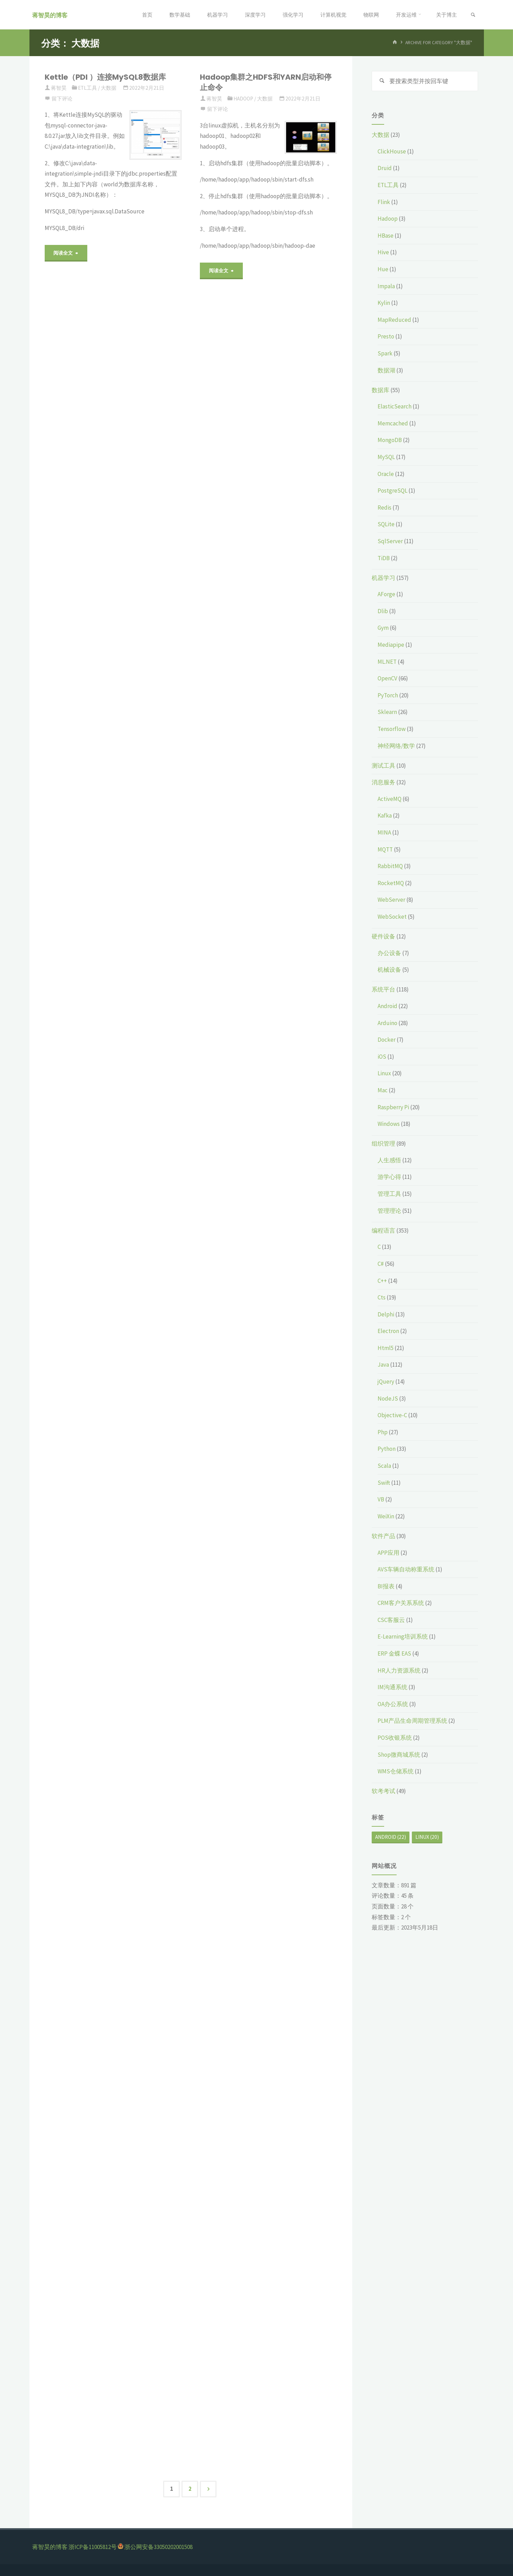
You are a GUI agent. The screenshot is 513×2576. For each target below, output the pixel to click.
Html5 (385, 1348)
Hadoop (243, 98)
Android (387, 1006)
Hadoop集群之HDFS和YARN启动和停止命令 (265, 82)
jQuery (386, 1382)
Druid (385, 168)
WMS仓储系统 (396, 1771)
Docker (387, 1040)
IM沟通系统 (392, 1687)
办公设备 (389, 953)
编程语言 (383, 1230)
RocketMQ (391, 883)
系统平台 (383, 990)
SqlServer (390, 541)
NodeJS (388, 1398)
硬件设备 (383, 937)
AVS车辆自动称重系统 (406, 1569)
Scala (384, 1466)
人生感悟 (389, 1160)
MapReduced (394, 320)
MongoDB (390, 440)
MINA (384, 833)
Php (383, 1432)
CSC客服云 (391, 1620)
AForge (386, 594)
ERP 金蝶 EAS (394, 1654)
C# (381, 1264)
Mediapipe (391, 645)
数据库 (380, 390)
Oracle (386, 474)
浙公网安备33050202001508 (158, 2547)
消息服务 (383, 782)
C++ (382, 1281)
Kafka (385, 816)
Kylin (384, 303)
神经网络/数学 (396, 746)
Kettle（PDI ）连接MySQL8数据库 (105, 77)
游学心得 (389, 1177)
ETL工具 (87, 88)
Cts (382, 1298)
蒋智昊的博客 (52, 15)
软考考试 (383, 1791)
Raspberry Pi (393, 1107)
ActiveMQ (389, 799)
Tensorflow (392, 729)
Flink (384, 202)
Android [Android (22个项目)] (390, 1837)
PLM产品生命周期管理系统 (412, 1721)
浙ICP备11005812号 (93, 2547)
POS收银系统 (395, 1738)
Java (383, 1365)
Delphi (386, 1314)
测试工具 (383, 765)
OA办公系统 (393, 1704)
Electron (388, 1331)
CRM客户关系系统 (401, 1603)
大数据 (108, 88)
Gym (383, 628)
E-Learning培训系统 (403, 1637)
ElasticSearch (395, 407)
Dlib (383, 611)
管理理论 (389, 1211)
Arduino (387, 1023)
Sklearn (387, 712)
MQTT (385, 849)
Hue (383, 269)
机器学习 (383, 578)
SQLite (386, 524)
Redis (384, 507)
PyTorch (388, 695)
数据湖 (386, 370)
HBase (385, 235)
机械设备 (389, 970)
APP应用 (388, 1552)
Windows (389, 1124)
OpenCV (387, 678)
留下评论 (62, 98)
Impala (386, 286)
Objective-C (392, 1415)
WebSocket (392, 917)
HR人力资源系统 (399, 1670)
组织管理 (383, 1144)
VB (381, 1499)
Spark (385, 354)
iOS (382, 1056)
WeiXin (386, 1516)
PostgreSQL (392, 491)
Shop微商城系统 (399, 1754)
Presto (386, 337)
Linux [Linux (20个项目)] (427, 1837)
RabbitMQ (390, 866)
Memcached (393, 423)
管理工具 (389, 1194)
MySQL (386, 457)
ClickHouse (392, 151)
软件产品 (383, 1536)
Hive (383, 252)
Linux (384, 1073)
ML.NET (387, 661)
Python (387, 1449)
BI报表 (386, 1586)
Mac (383, 1090)
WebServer (391, 900)
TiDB (384, 558)
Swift (384, 1483)
